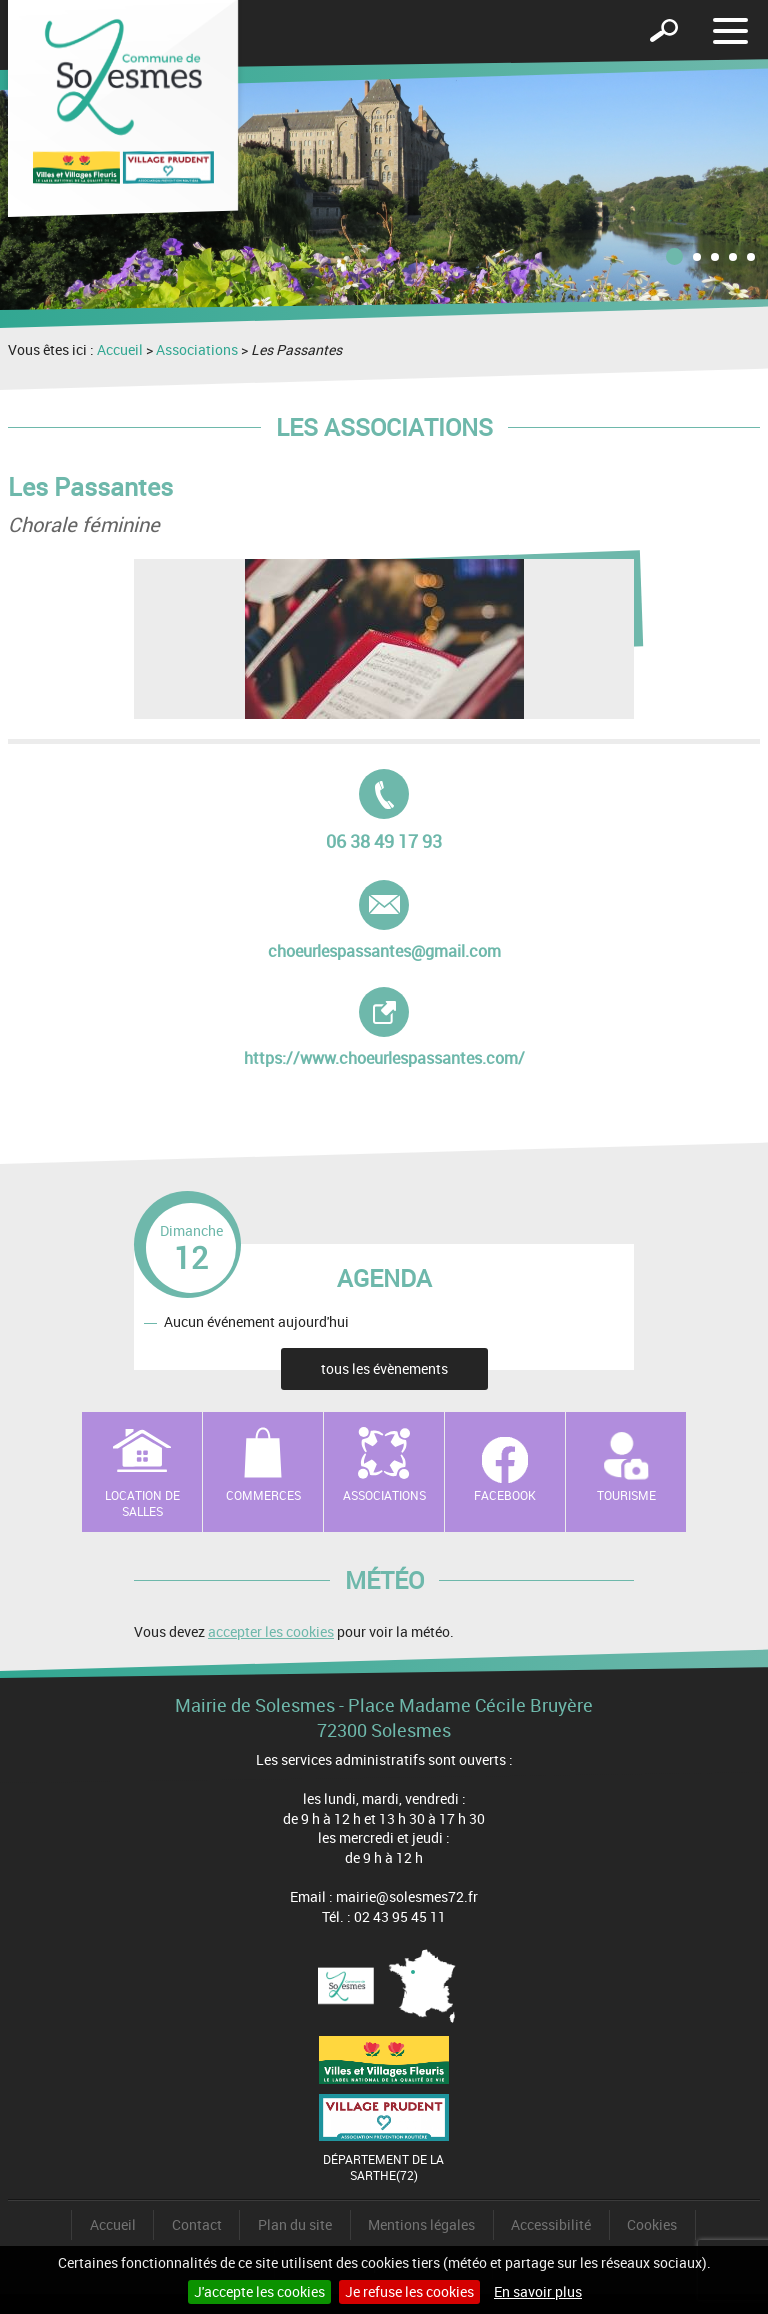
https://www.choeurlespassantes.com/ (384, 1028)
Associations (197, 349)
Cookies (652, 2224)
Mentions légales (421, 2224)
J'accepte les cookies (259, 2291)
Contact (197, 2224)
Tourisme (626, 1495)
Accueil (120, 349)
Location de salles (142, 1503)
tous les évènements (384, 1368)
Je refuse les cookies (409, 2291)
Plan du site (295, 2224)
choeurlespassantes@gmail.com (384, 921)
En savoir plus (538, 2291)
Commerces (263, 1495)
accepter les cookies (271, 1631)
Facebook (505, 1495)
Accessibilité (551, 2224)
